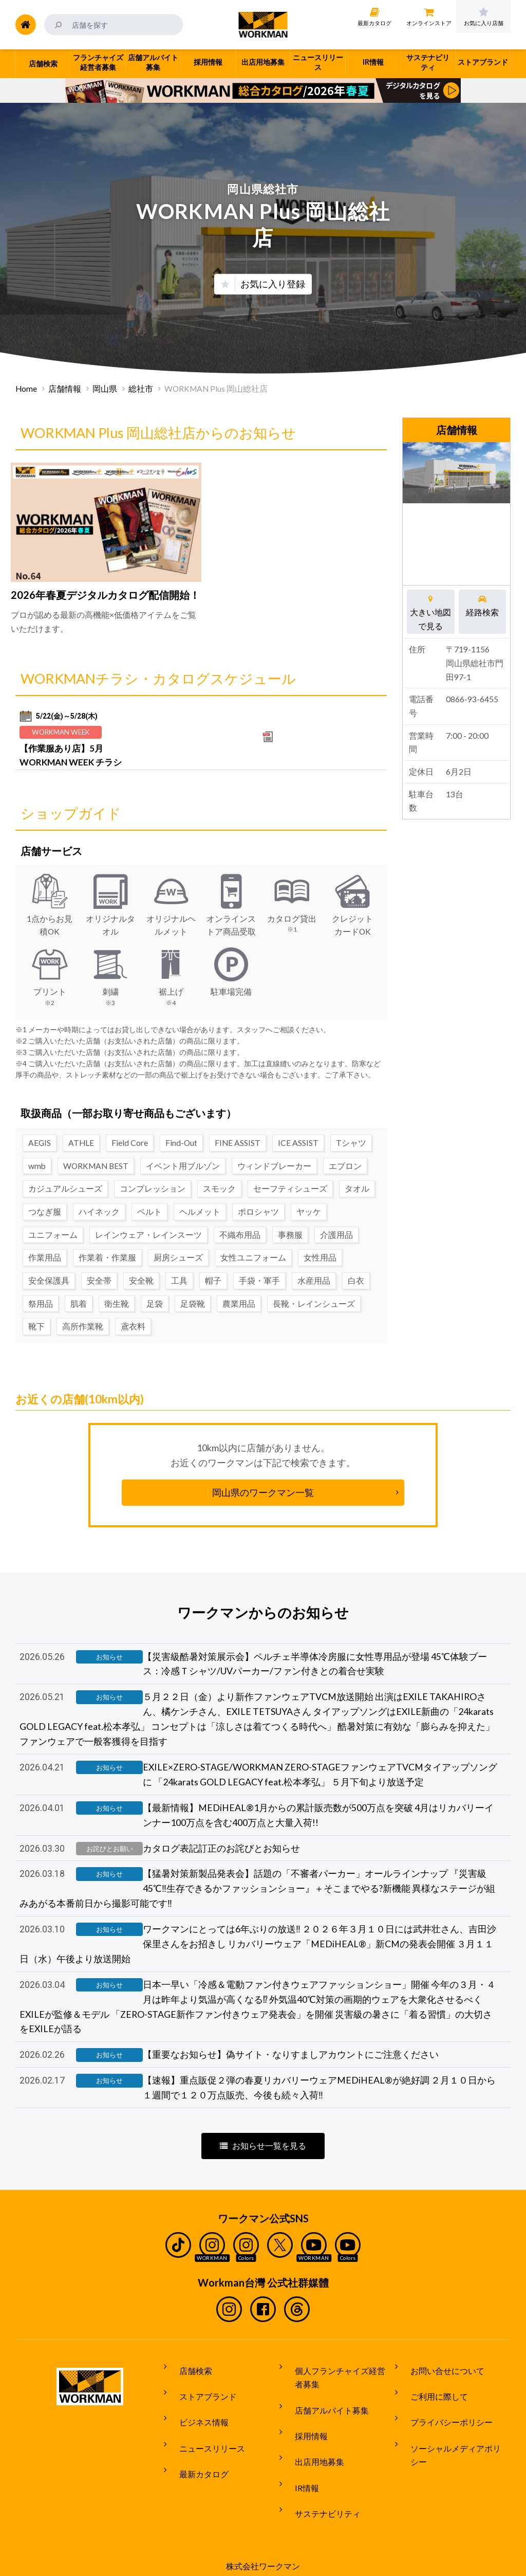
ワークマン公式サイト (263, 25)
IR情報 (299, 2465)
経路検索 (482, 605)
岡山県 (104, 388)
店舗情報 (64, 388)
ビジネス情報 (195, 2413)
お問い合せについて (439, 2375)
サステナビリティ (319, 2485)
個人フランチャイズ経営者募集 (340, 2382)
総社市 (140, 388)
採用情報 (303, 2427)
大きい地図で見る (430, 611)
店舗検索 (187, 2375)
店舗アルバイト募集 (324, 2408)
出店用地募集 (311, 2446)
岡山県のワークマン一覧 (263, 1480)
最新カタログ (195, 2451)
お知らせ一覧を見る (263, 2154)
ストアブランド (200, 2394)
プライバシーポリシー (443, 2413)
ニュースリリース (204, 2432)
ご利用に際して (431, 2394)
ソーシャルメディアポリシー (455, 2432)
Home (26, 388)
